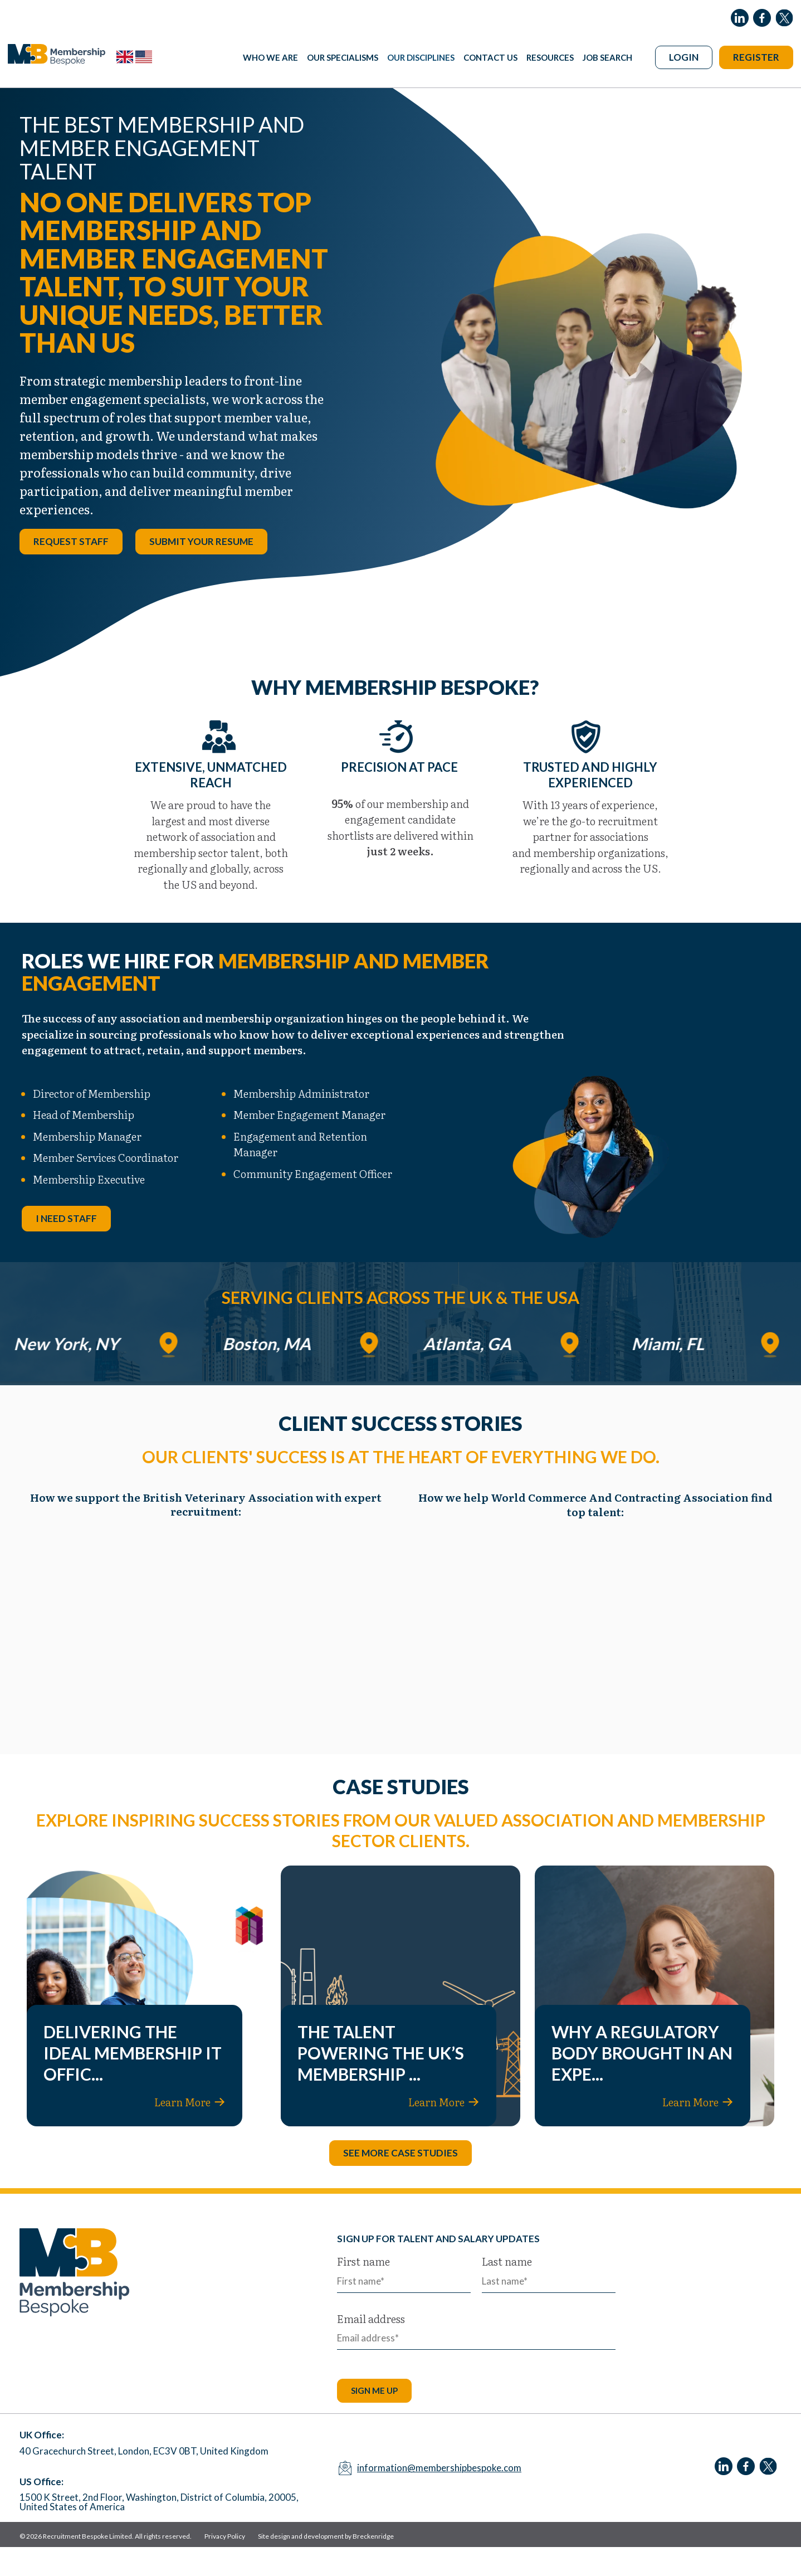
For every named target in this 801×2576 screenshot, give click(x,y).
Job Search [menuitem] (607, 57)
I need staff (66, 1248)
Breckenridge (373, 2566)
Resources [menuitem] (550, 57)
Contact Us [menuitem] (490, 57)
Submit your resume (201, 570)
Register (756, 57)
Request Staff (71, 570)
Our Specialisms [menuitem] (342, 57)
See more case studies (400, 2182)
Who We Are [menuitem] (270, 57)
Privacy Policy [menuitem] (224, 2566)
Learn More (190, 2131)
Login (684, 57)
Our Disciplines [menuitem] (421, 57)
